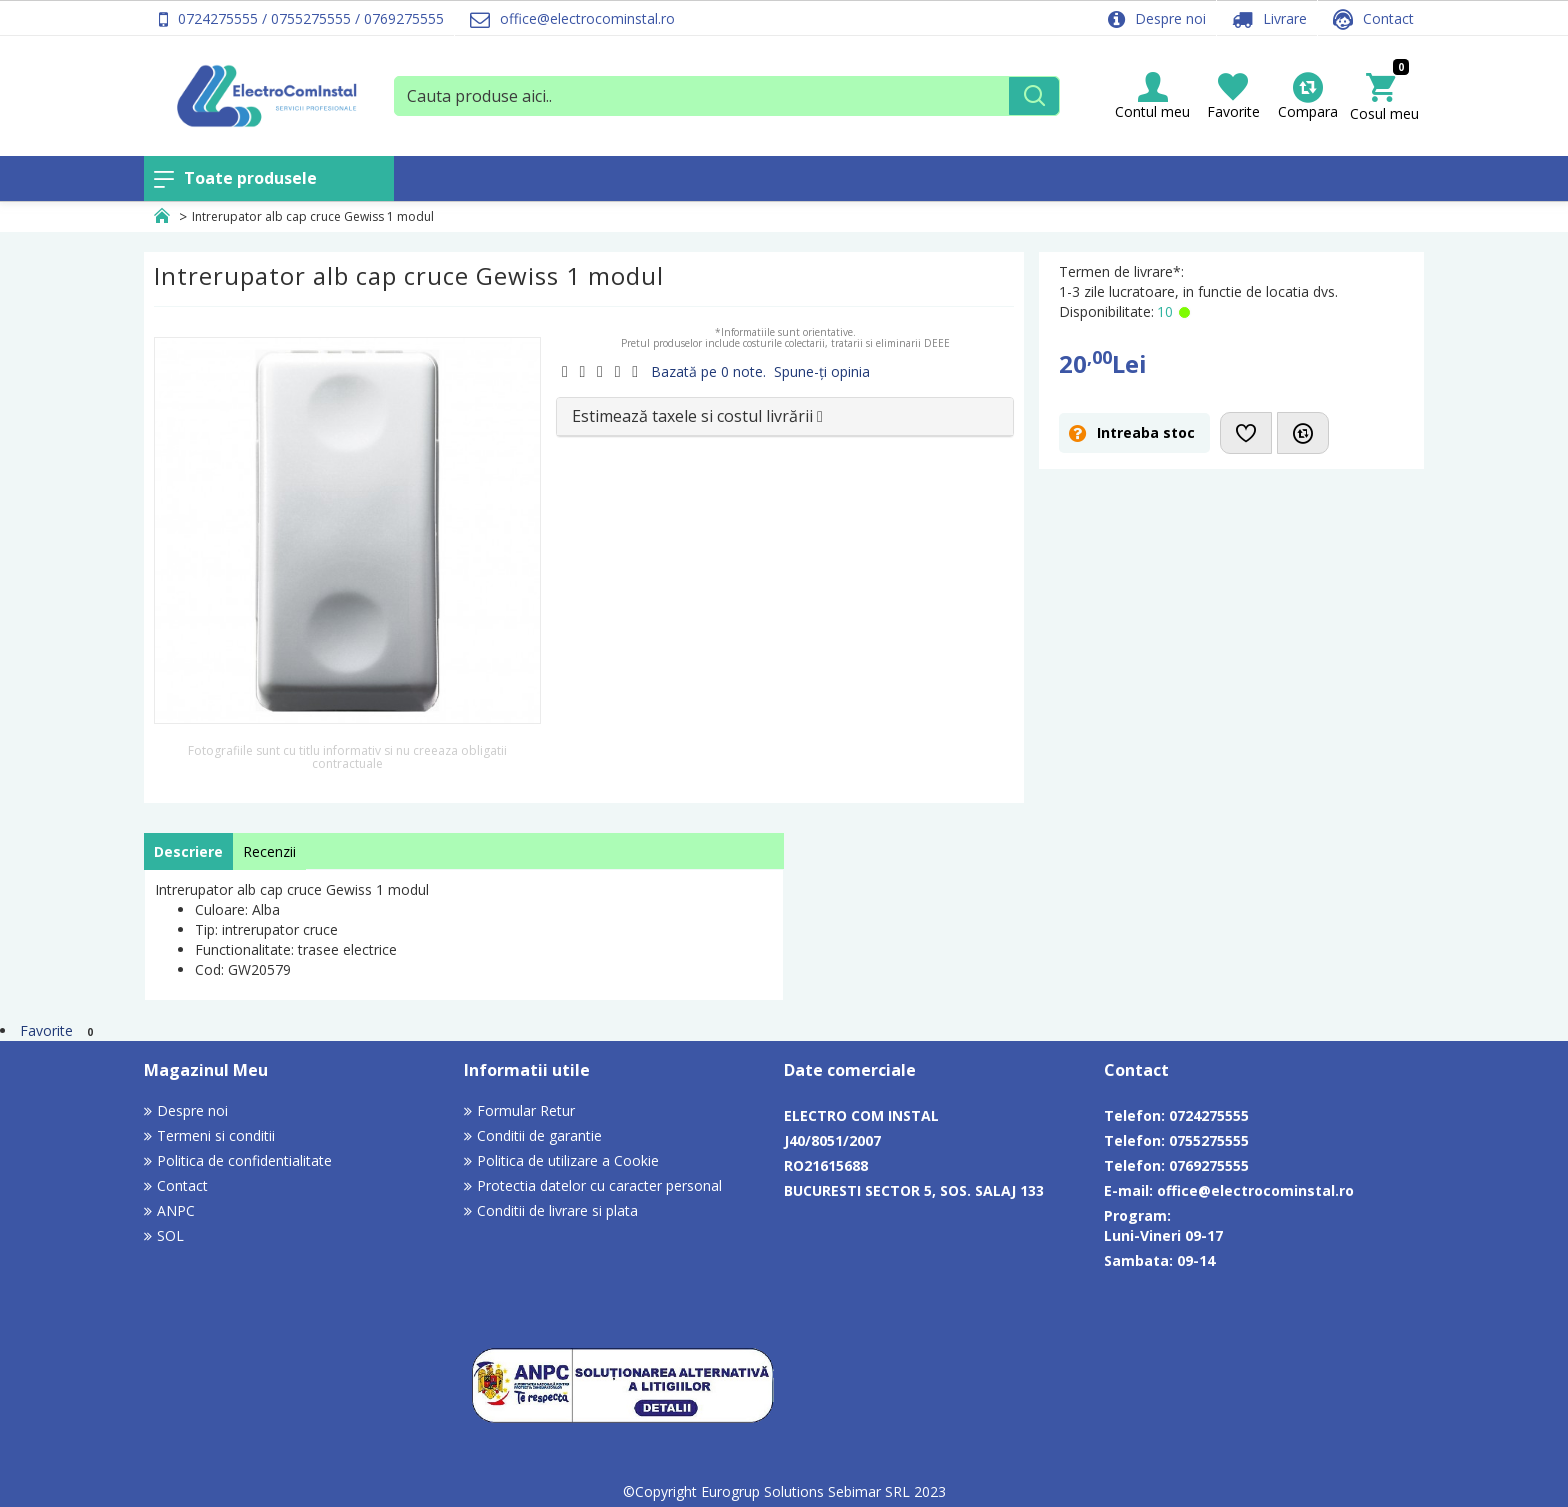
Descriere (188, 851)
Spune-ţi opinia (822, 371)
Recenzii (269, 851)
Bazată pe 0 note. (708, 371)
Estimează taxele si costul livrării (697, 416)
